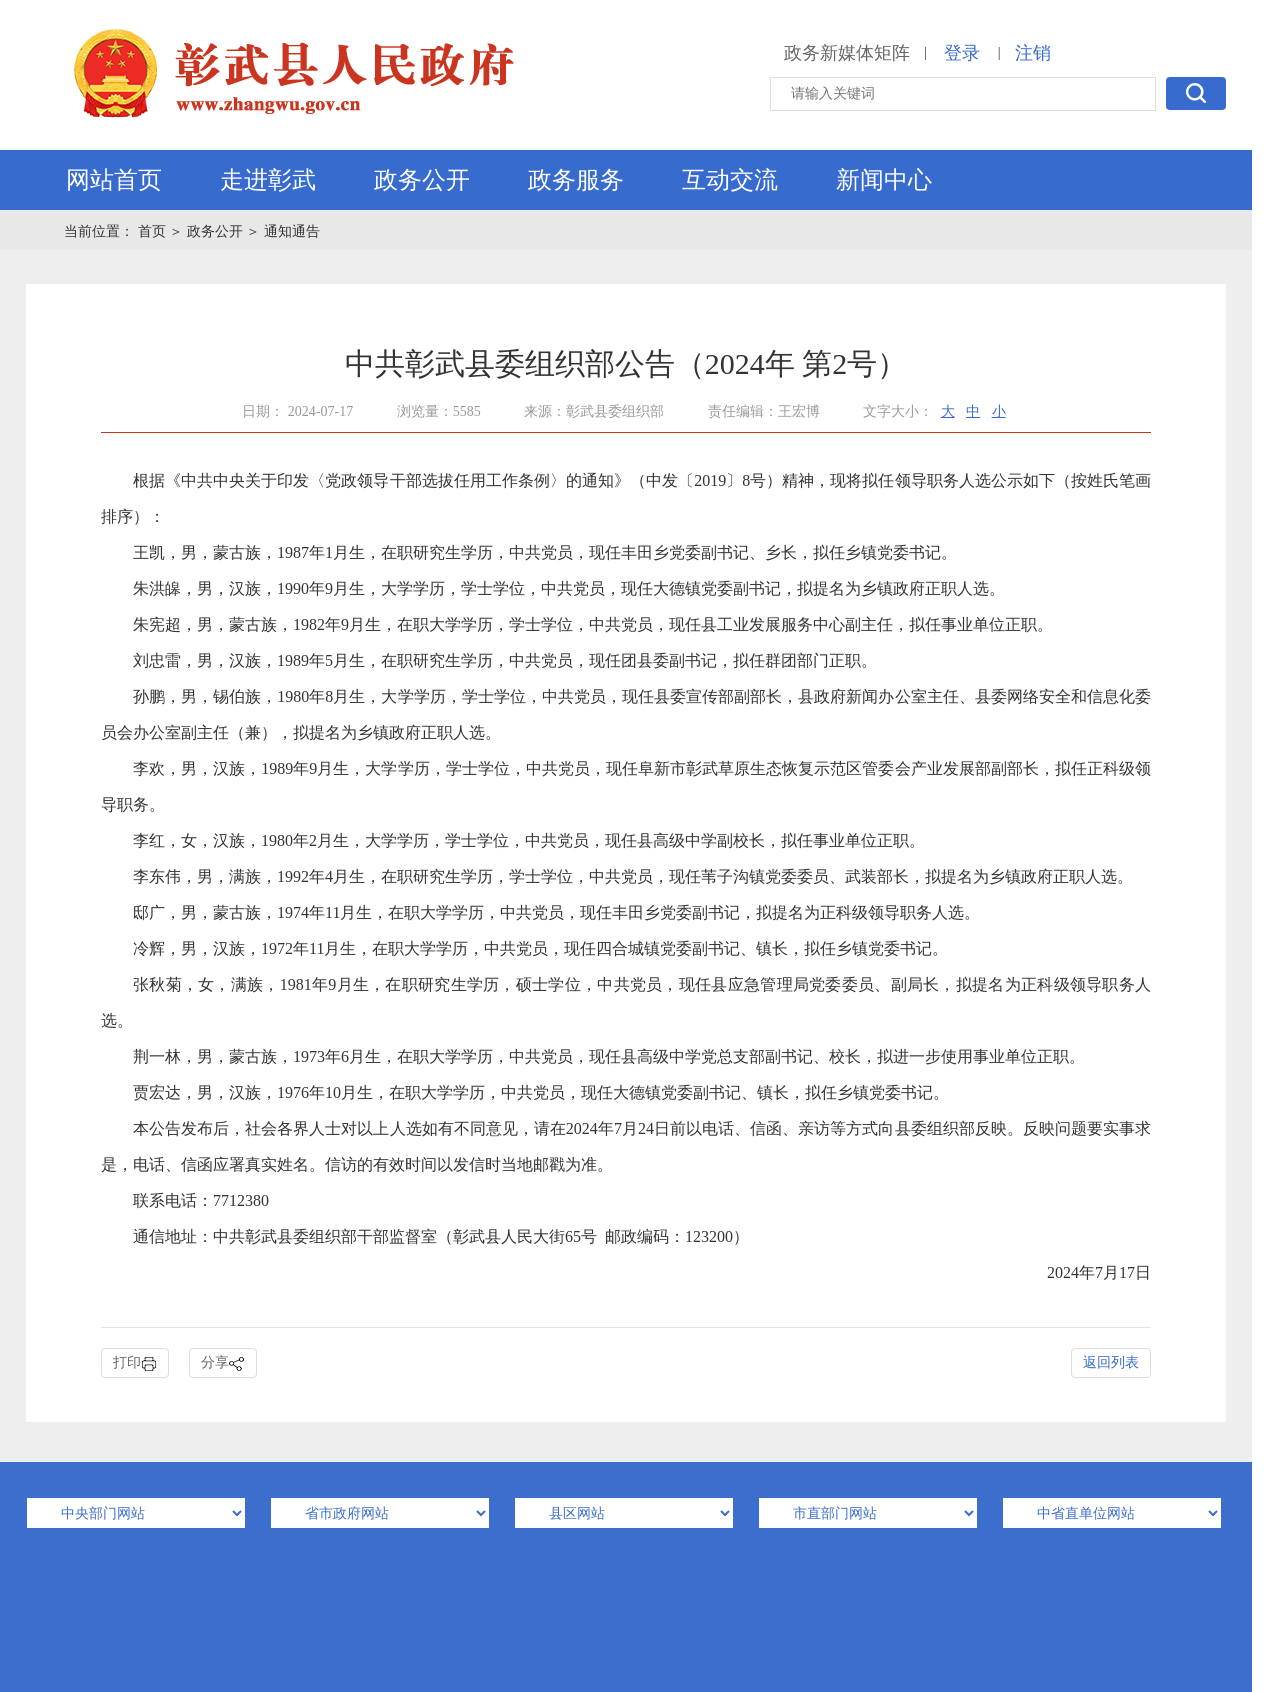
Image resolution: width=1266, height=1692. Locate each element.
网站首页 (114, 180)
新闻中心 (884, 180)
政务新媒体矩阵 (847, 53)
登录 (962, 53)
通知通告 (292, 231)
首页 (154, 231)
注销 (1033, 53)
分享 (223, 1363)
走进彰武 (268, 180)
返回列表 (1111, 1362)
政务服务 (576, 180)
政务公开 (422, 180)
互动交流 (730, 180)
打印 (135, 1363)
